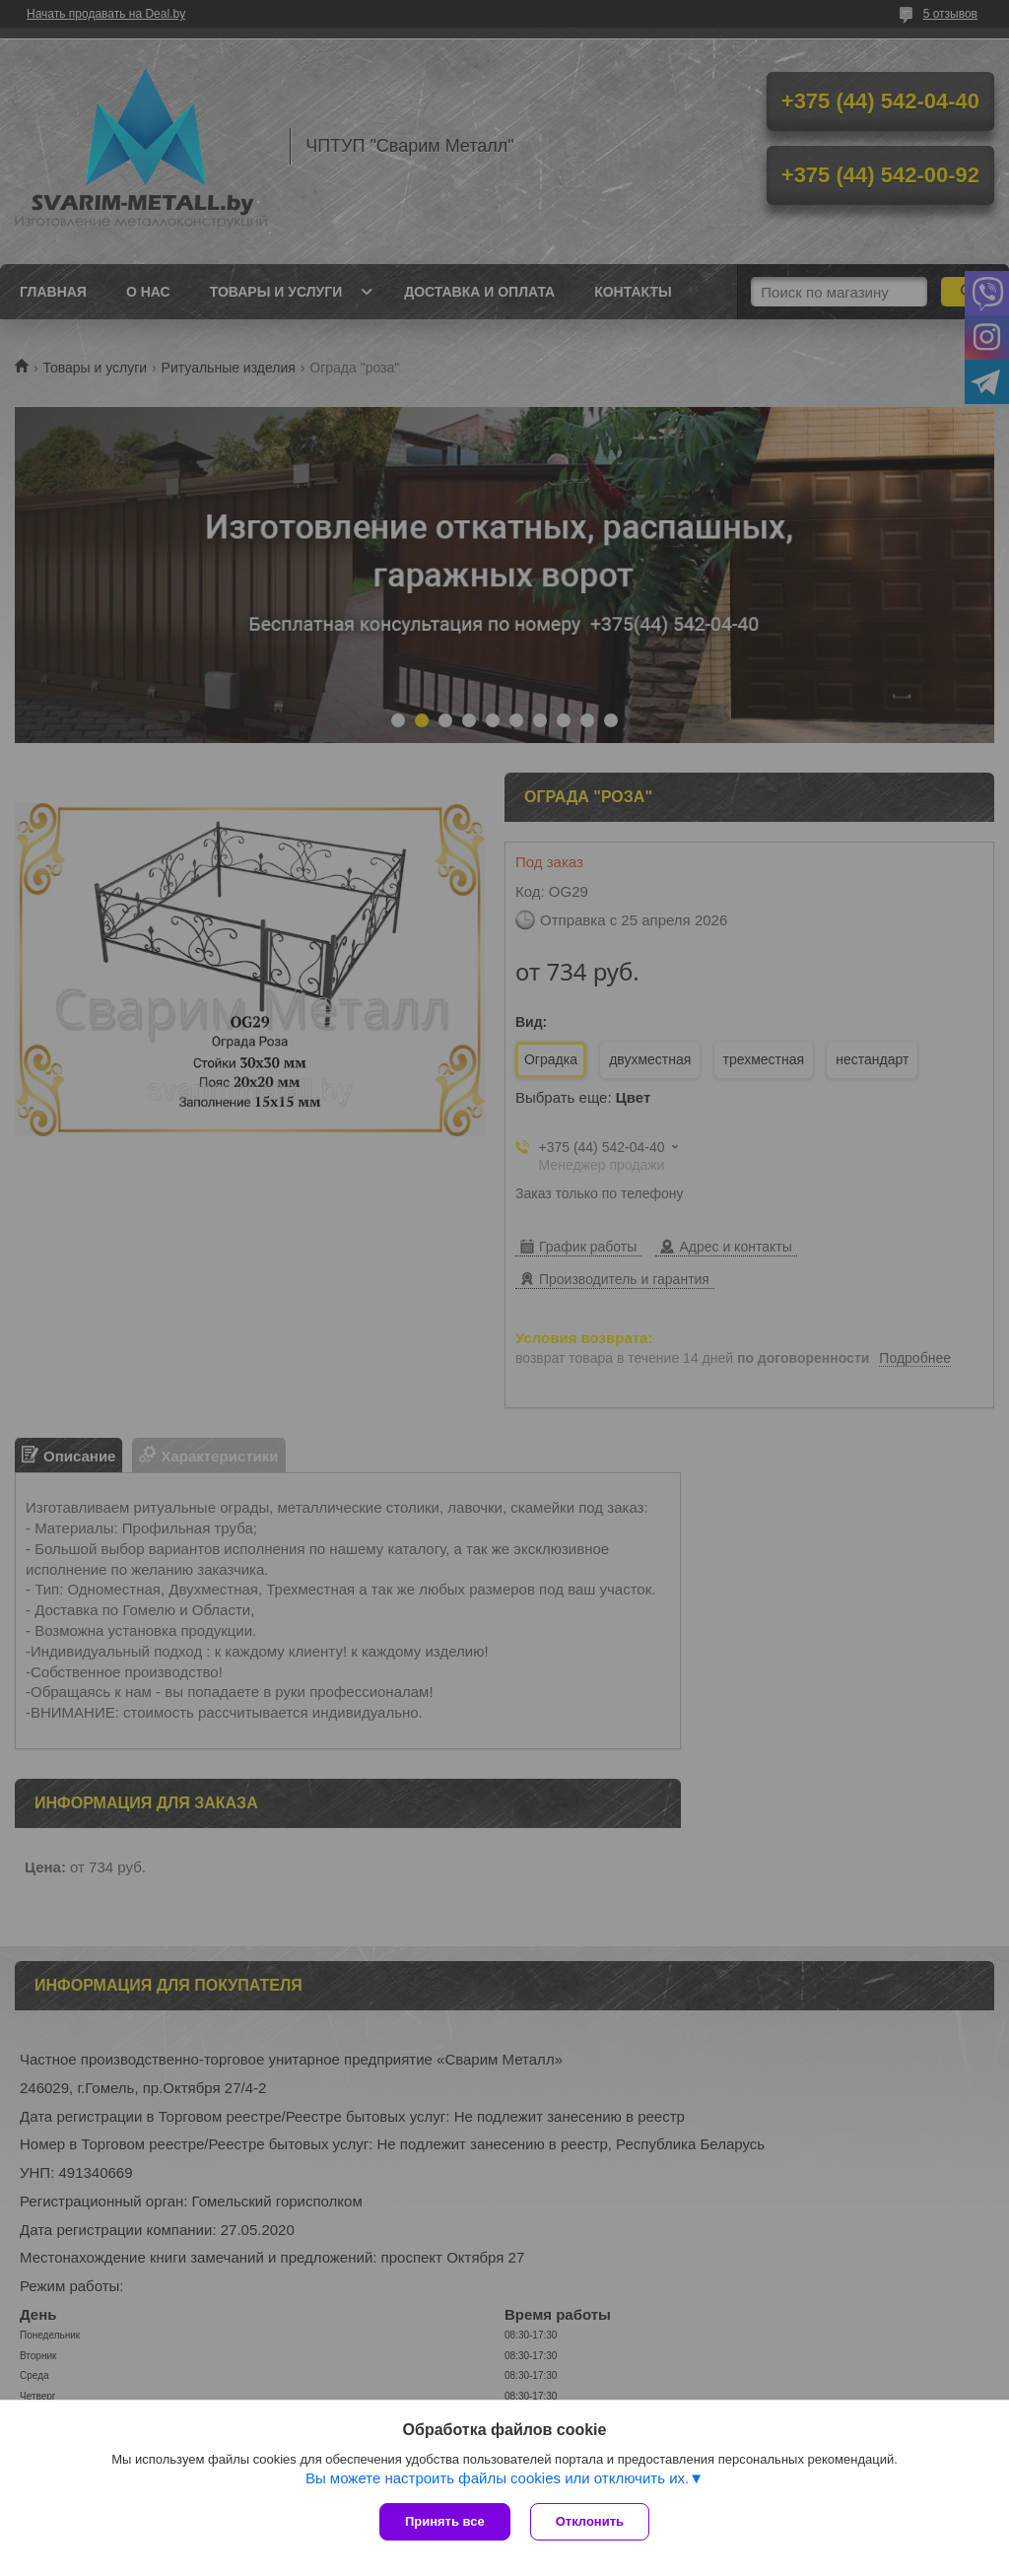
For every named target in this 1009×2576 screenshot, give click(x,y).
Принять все (445, 2521)
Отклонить (590, 2521)
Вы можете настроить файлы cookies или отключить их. (497, 2478)
